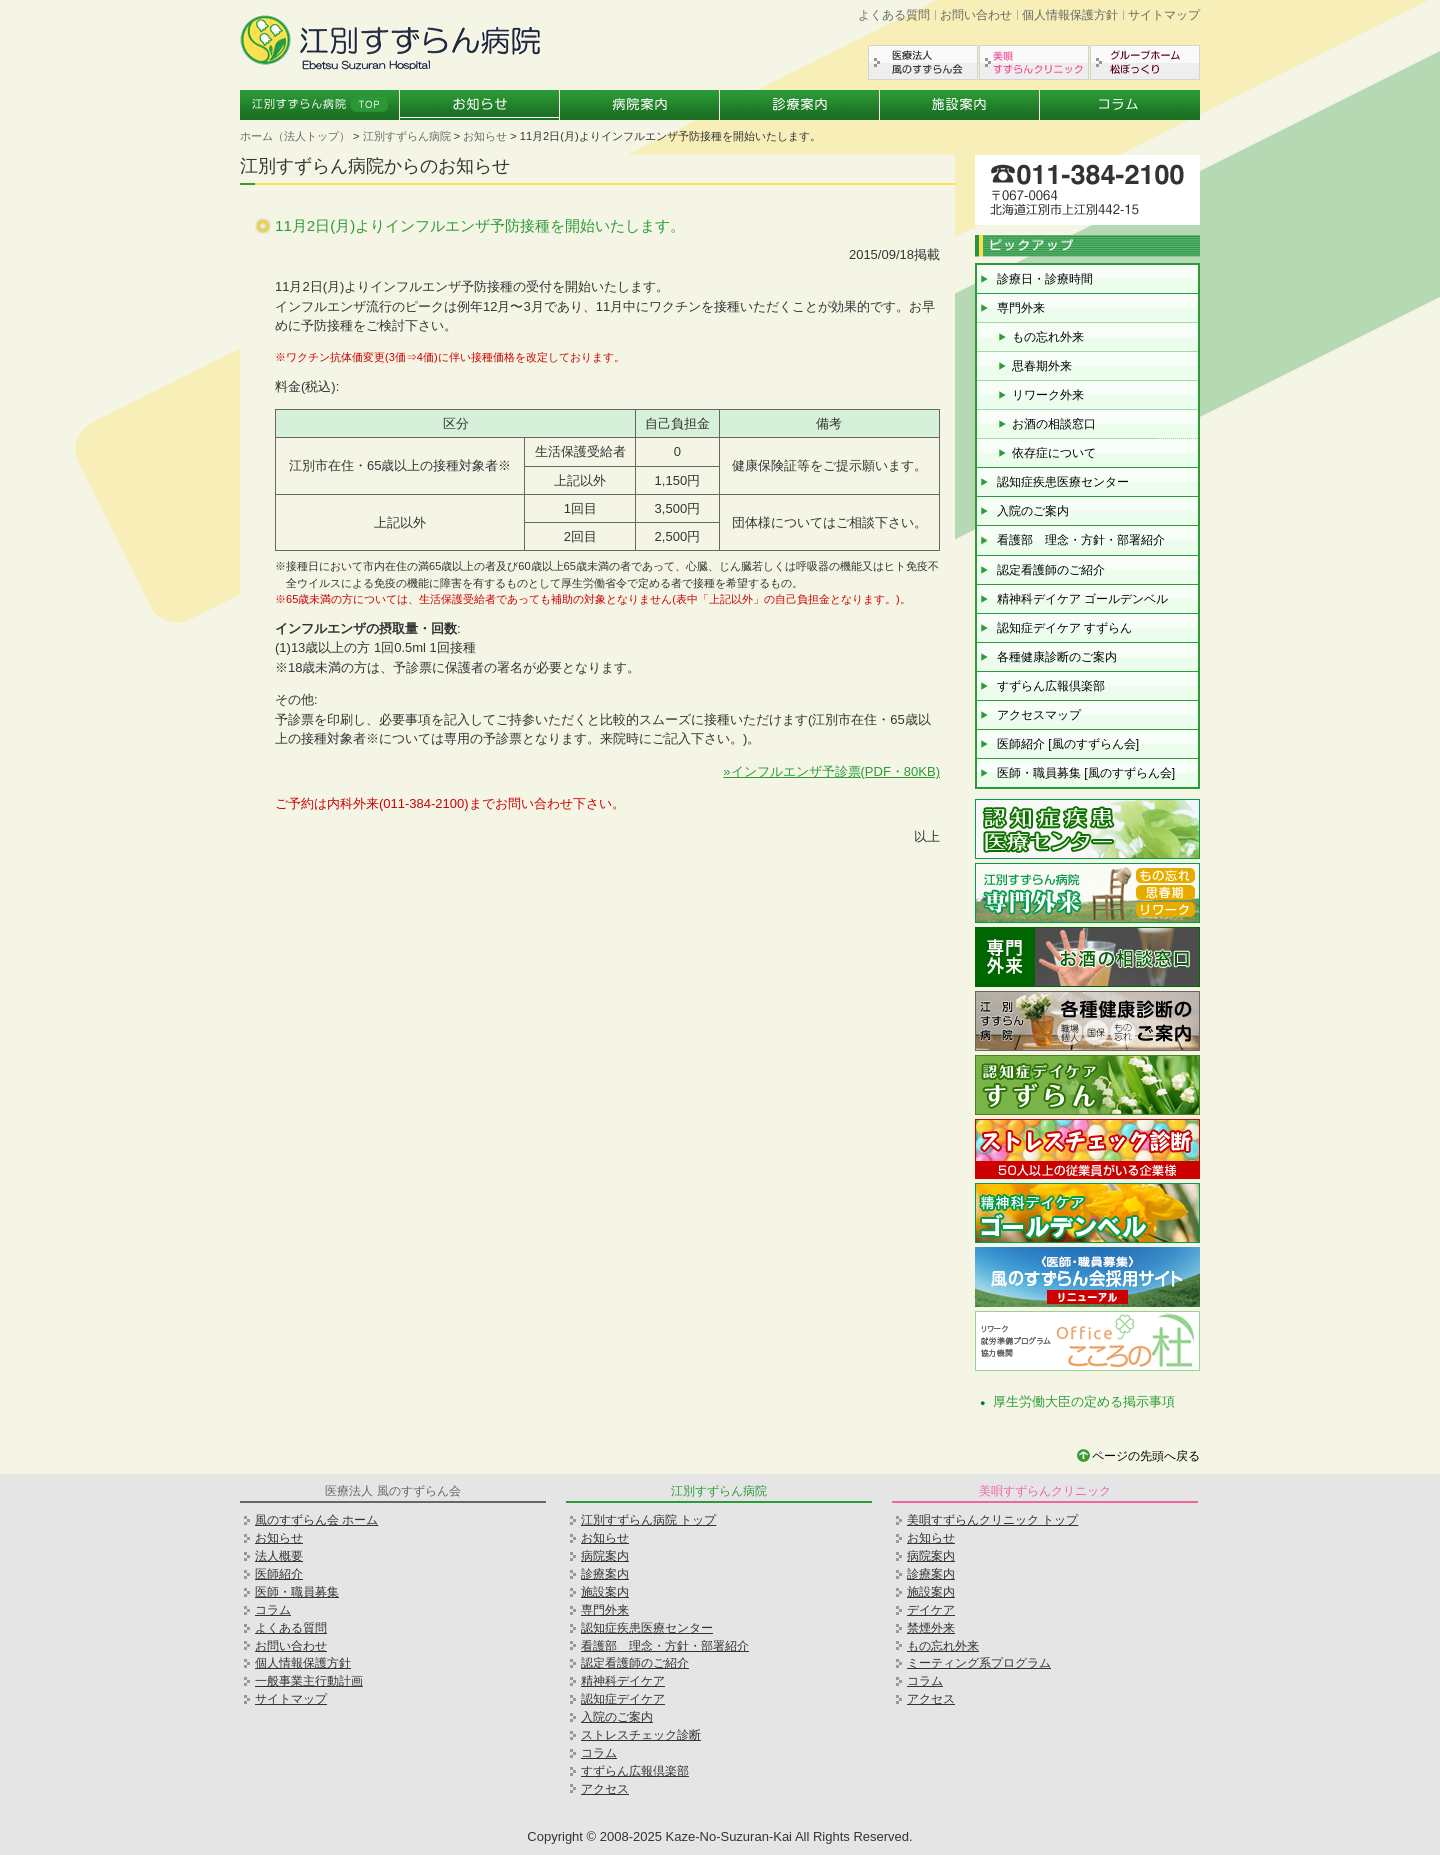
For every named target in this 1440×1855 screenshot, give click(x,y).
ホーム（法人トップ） (295, 136)
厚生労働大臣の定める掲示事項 (1084, 1401)
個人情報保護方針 (1070, 15)
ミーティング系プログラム (979, 1663)
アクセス (605, 1789)
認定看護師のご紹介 (1051, 570)
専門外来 (1021, 308)
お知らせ (480, 105)
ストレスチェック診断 (641, 1735)
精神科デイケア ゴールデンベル (1082, 599)
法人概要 (279, 1556)
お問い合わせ (976, 15)
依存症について (1054, 453)
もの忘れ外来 (1048, 337)
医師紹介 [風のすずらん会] (1068, 744)
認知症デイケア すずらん (1064, 628)
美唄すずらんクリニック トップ (992, 1520)
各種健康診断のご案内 (1057, 657)
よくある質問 (894, 15)
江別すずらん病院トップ (320, 105)
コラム (1120, 105)
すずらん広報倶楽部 (1051, 686)
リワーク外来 (1048, 395)
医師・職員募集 (297, 1592)
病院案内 (640, 105)
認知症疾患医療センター (1063, 482)
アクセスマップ (1039, 715)
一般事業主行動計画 (309, 1681)
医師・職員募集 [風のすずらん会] (1086, 773)
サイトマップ (1164, 15)
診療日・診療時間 (1045, 279)
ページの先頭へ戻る (1146, 1456)
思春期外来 (1042, 366)
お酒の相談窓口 (1054, 424)
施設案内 (960, 105)
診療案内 (800, 105)
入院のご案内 (1033, 511)
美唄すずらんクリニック (1034, 62)
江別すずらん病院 (407, 136)
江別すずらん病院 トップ (648, 1520)
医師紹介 (279, 1574)
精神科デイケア (623, 1681)
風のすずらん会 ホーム (316, 1520)
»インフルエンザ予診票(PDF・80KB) (831, 771)
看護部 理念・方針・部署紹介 (1081, 540)
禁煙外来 (931, 1628)
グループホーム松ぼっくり (1145, 62)
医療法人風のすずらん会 (923, 62)
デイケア (931, 1610)
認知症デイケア (623, 1699)
